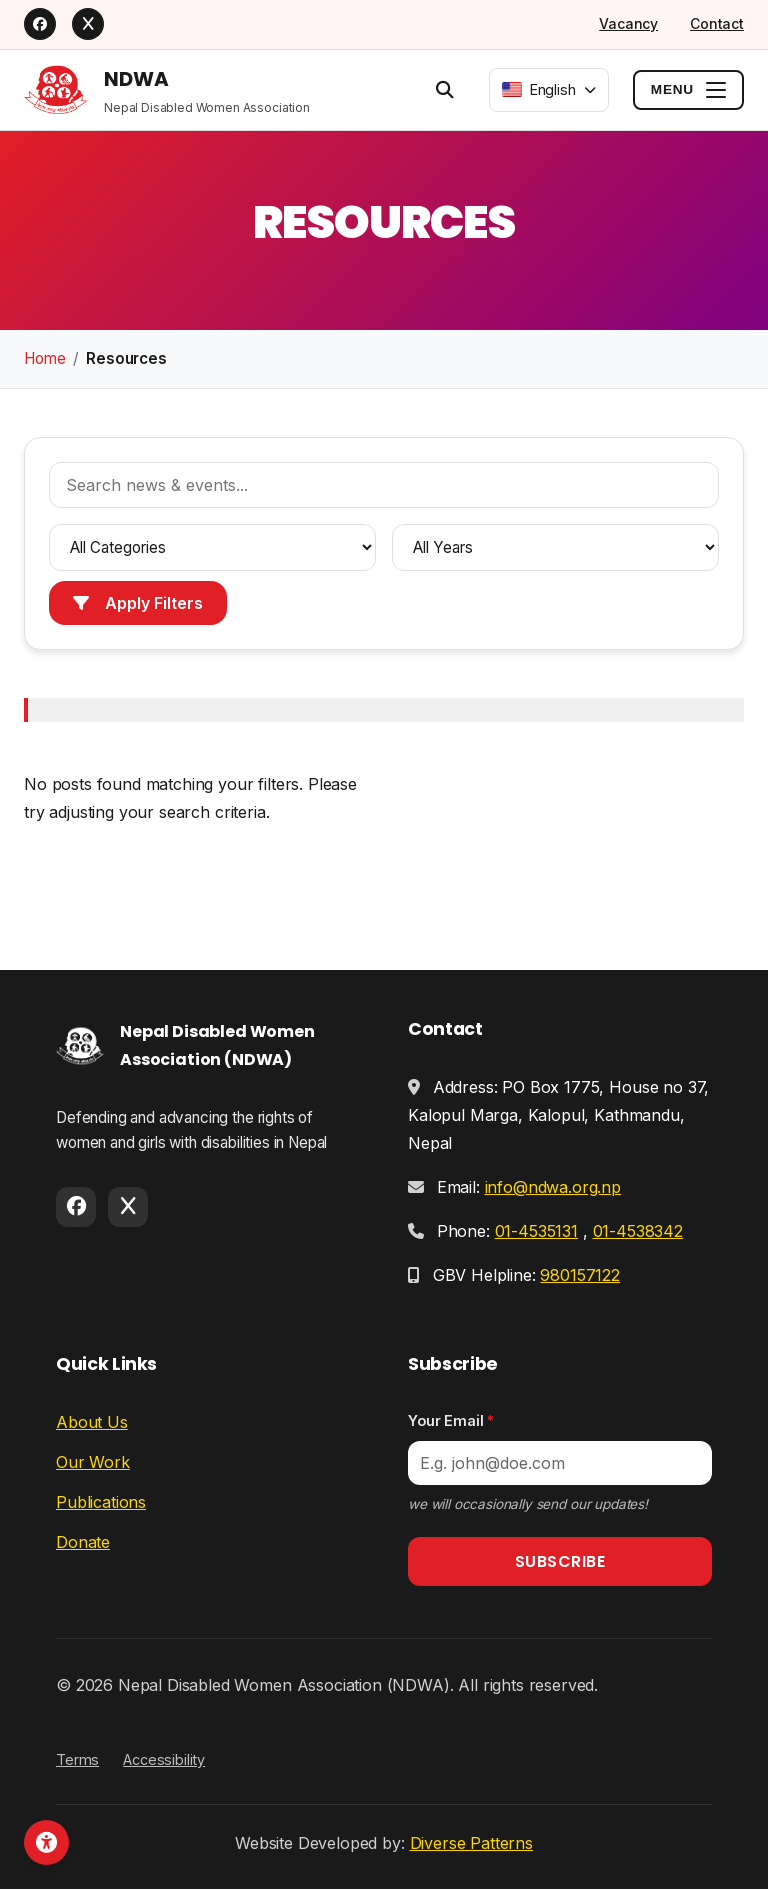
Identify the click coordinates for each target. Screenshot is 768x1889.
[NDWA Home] (167, 90)
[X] (88, 24)
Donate (83, 1542)
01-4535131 (536, 1231)
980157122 (580, 1275)
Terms (77, 1759)
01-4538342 (638, 1231)
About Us (92, 1422)
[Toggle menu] (688, 89)
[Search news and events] (384, 485)
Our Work (93, 1462)
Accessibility (164, 1759)
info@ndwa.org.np (553, 1187)
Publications (101, 1502)
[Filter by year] (555, 547)
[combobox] (549, 89)
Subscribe (560, 1561)
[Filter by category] (212, 547)
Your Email (451, 1420)
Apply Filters (138, 603)
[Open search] (445, 89)
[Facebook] (40, 24)
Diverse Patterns (471, 1843)
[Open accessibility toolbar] (46, 1842)
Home (44, 358)
